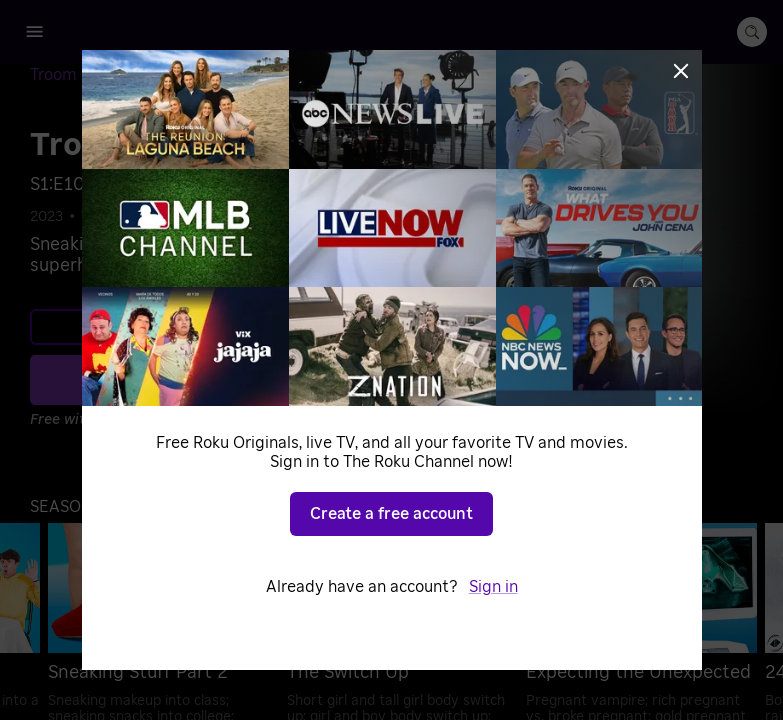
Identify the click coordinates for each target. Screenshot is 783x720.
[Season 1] (192, 76)
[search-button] (752, 32)
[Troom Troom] (95, 75)
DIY (146, 217)
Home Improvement (242, 217)
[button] (82, 507)
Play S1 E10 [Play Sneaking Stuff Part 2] (241, 379)
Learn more (228, 327)
